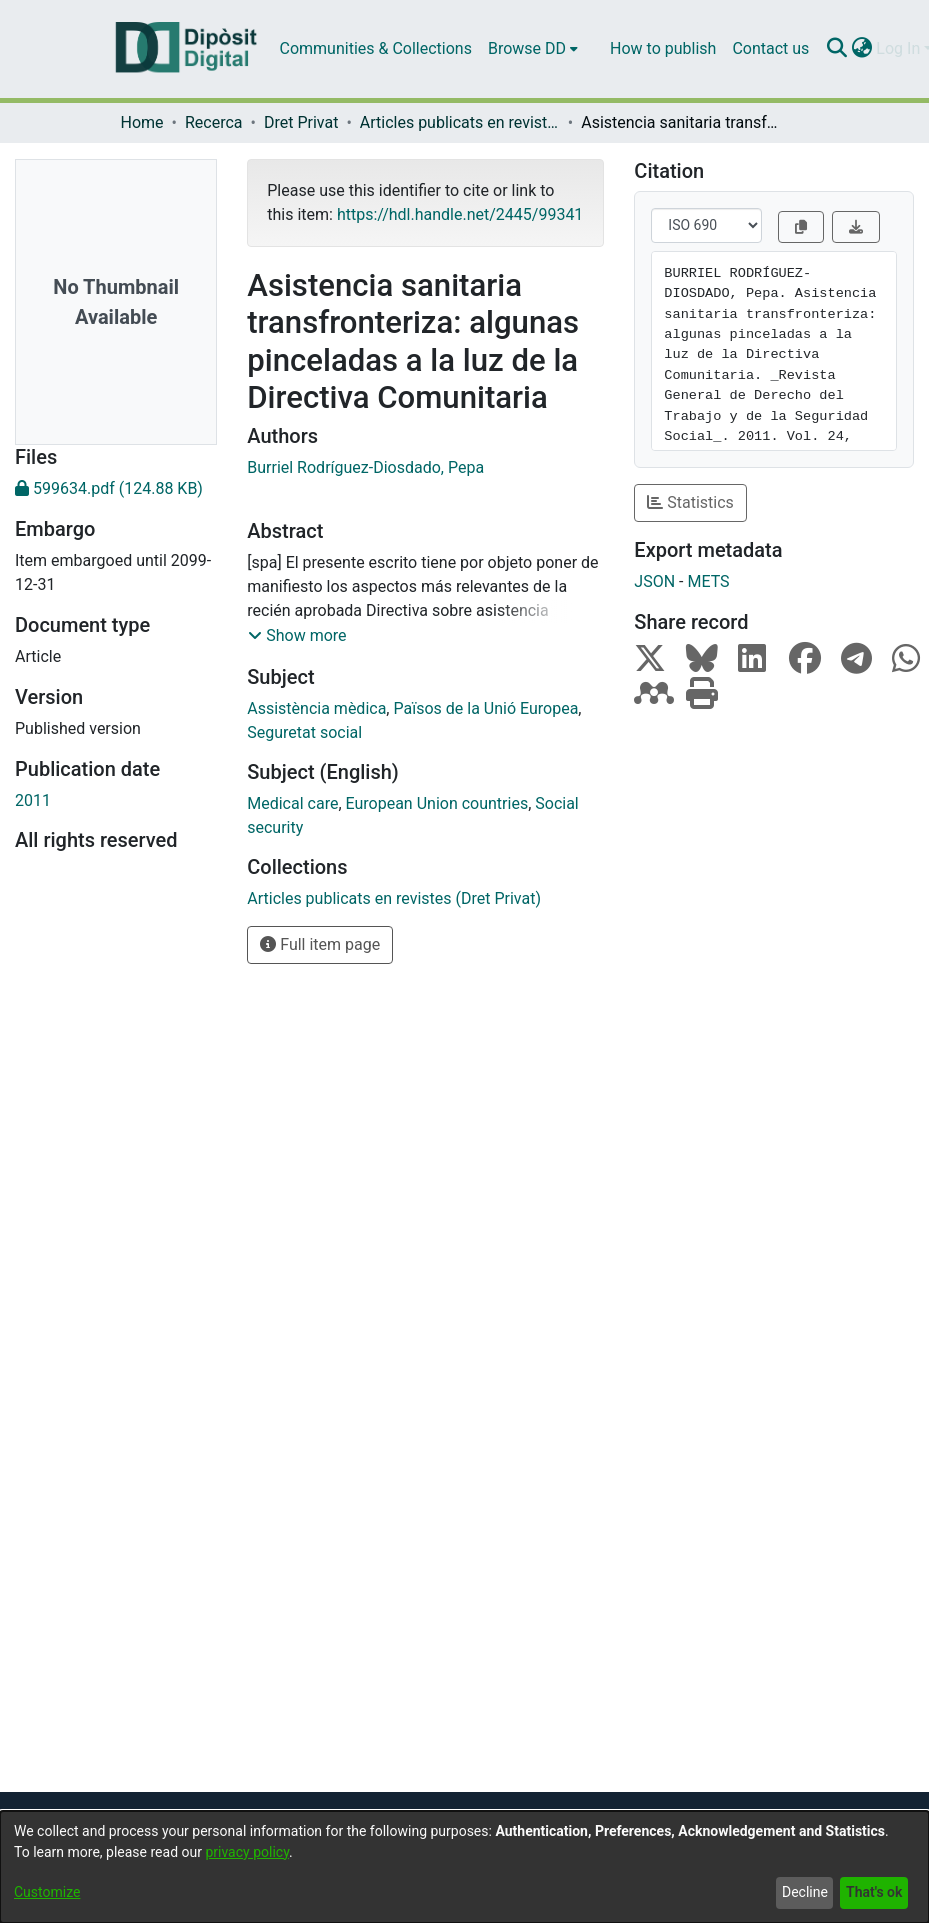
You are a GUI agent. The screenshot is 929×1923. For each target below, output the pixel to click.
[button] (297, 636)
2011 (33, 800)
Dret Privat (301, 122)
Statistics (690, 502)
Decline (805, 1892)
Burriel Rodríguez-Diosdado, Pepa (365, 467)
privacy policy (247, 1852)
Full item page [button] (320, 944)
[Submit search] (836, 49)
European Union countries (437, 803)
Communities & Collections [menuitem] (376, 48)
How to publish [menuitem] (663, 48)
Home (142, 122)
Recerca (214, 122)
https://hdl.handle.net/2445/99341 (460, 214)
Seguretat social (304, 732)
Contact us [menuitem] (770, 48)
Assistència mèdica (316, 708)
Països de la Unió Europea (485, 708)
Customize (47, 1892)
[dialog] (464, 1867)
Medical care (292, 803)
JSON (654, 581)
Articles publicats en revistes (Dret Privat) (460, 122)
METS (708, 581)
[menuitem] (533, 49)
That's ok (874, 1892)
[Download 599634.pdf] (116, 489)
